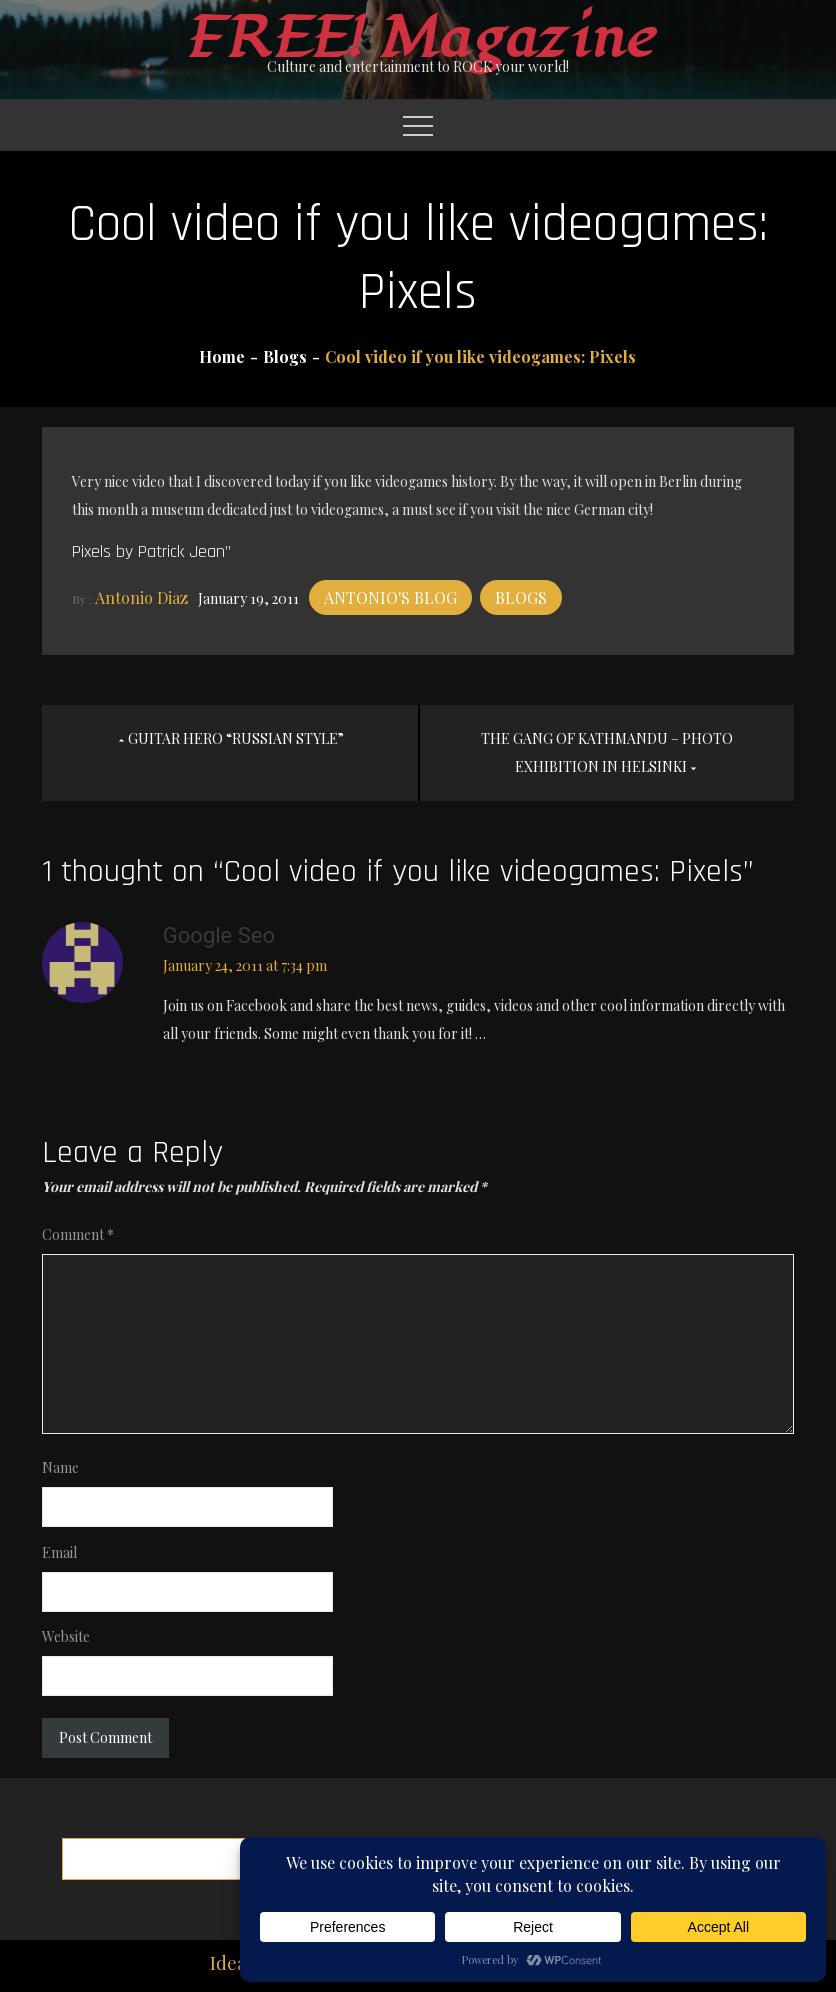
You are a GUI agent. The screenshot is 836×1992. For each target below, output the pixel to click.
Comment (78, 1234)
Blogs (521, 597)
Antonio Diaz (141, 597)
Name (60, 1467)
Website (66, 1636)
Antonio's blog (390, 597)
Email (59, 1552)
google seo (219, 935)
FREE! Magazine (418, 38)
